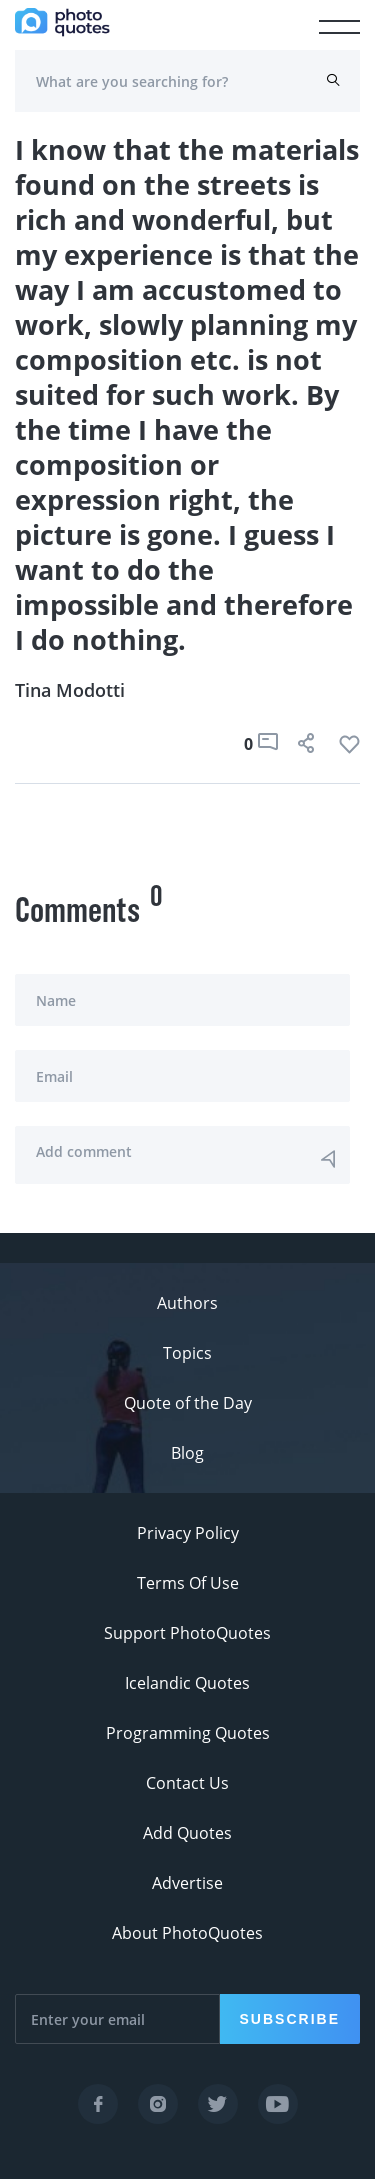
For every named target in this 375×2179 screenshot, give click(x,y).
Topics (187, 1353)
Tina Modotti (70, 690)
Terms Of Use (188, 1583)
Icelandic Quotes (187, 1683)
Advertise (187, 1883)
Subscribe (290, 2019)
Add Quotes (187, 1833)
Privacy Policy (188, 1533)
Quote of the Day (188, 1403)
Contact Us (187, 1783)
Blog (187, 1453)
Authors (187, 1303)
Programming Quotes (188, 1733)
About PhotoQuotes (187, 1933)
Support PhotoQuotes (187, 1633)
